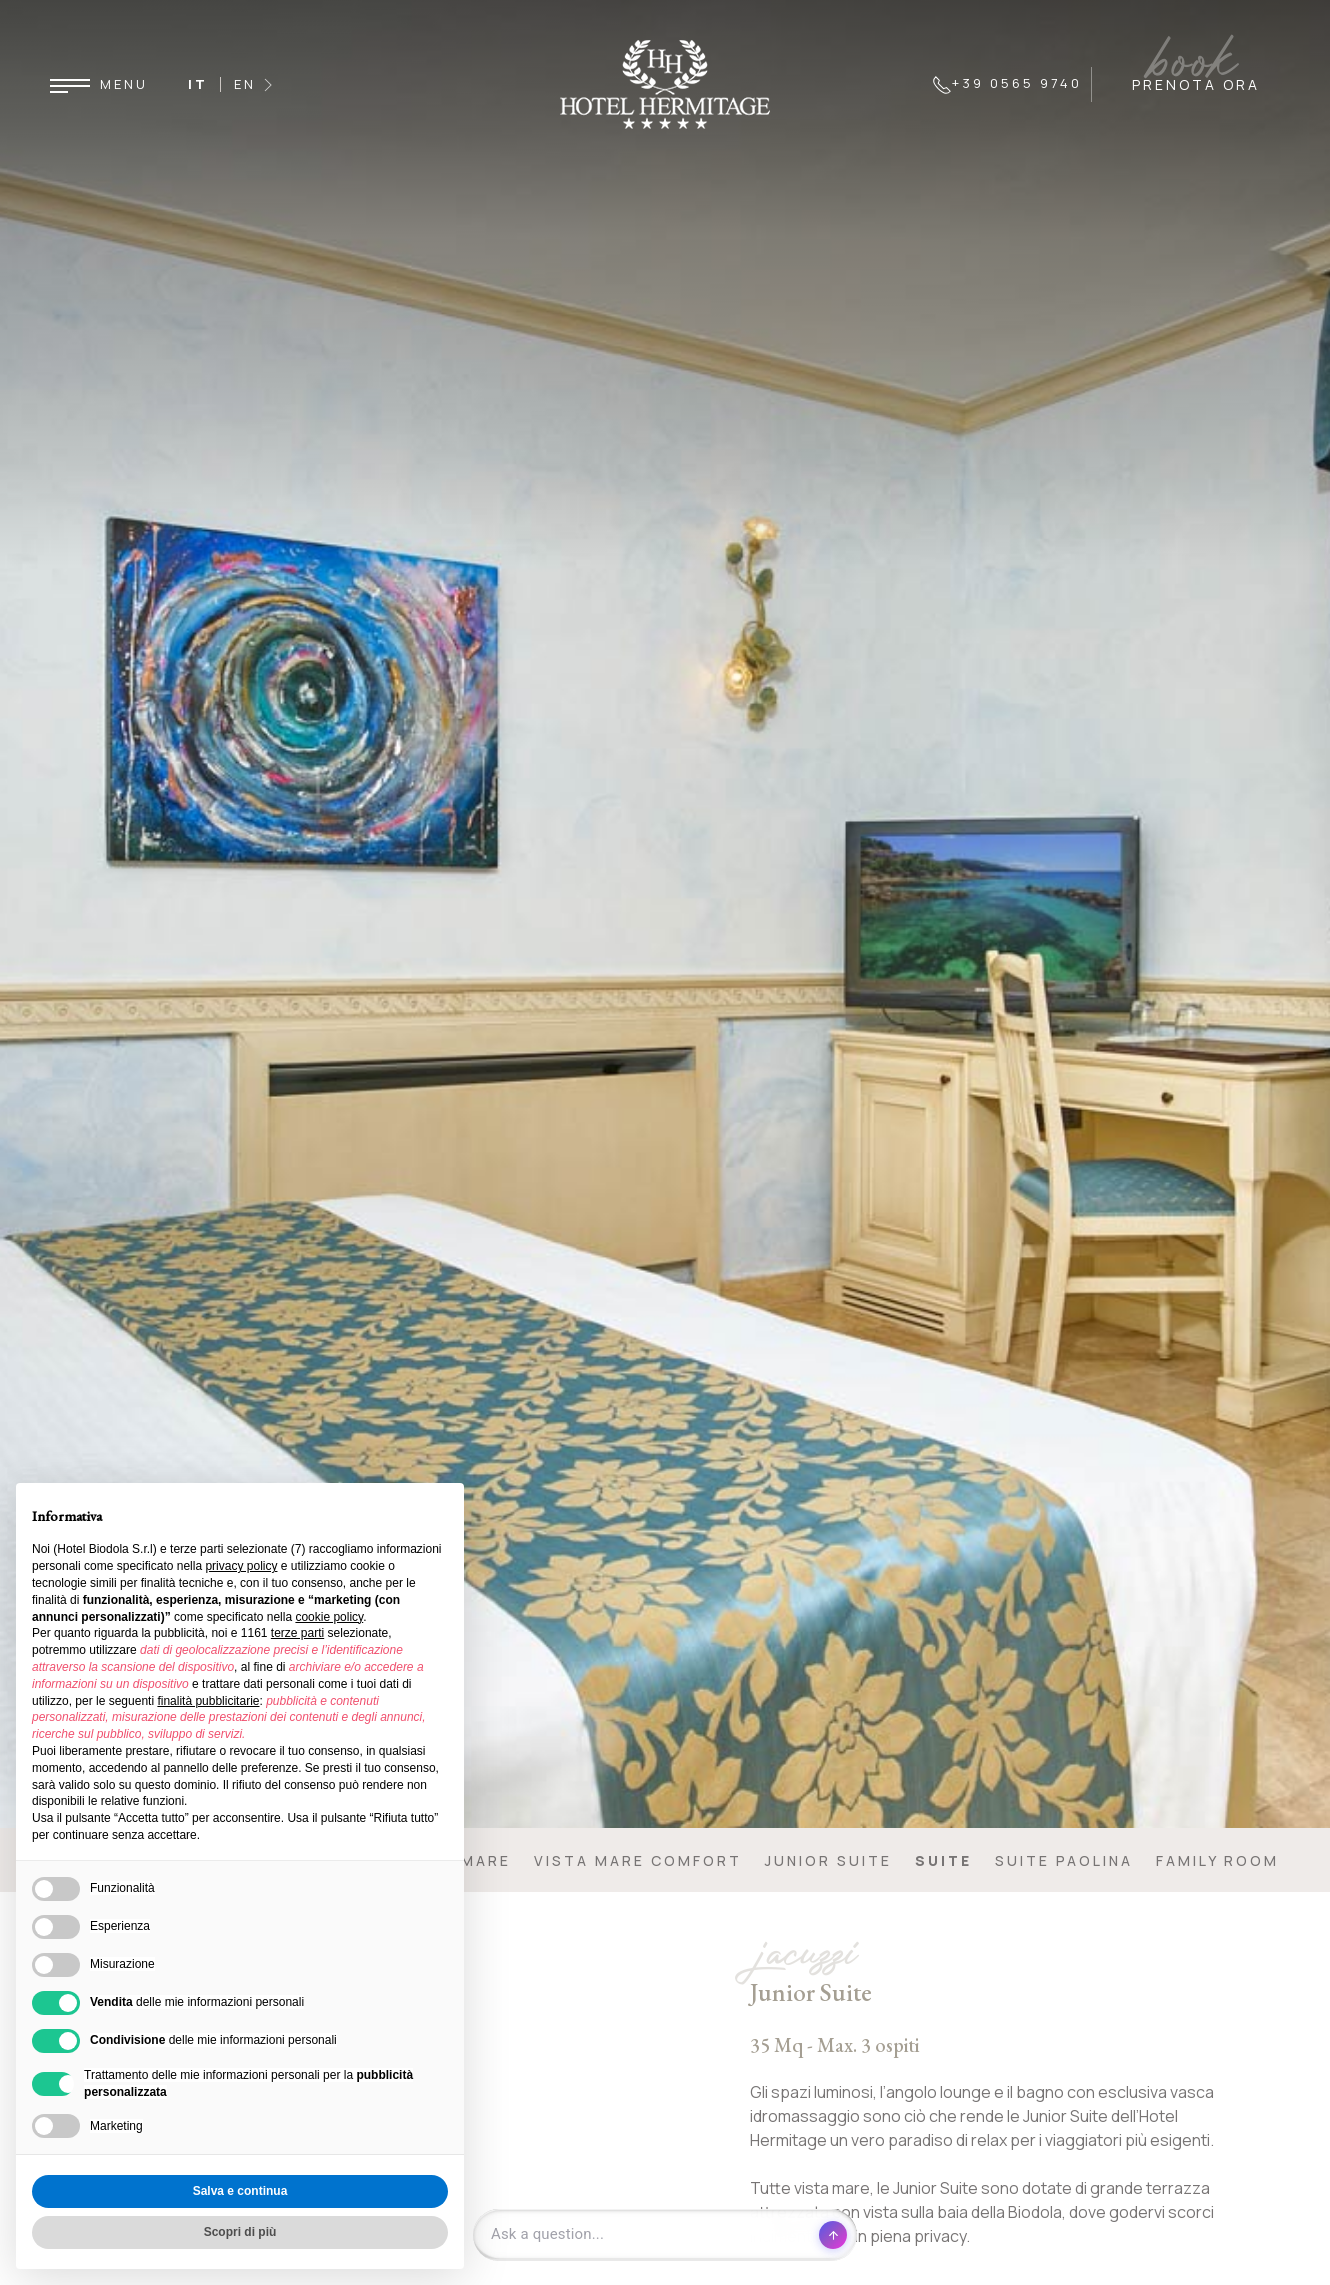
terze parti (297, 1633)
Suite (943, 1860)
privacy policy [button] (241, 1566)
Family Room (1217, 1860)
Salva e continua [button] (240, 2191)
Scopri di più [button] (240, 2232)
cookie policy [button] (329, 1617)
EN (245, 84)
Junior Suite (828, 1860)
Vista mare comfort (638, 1860)
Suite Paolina (1064, 1860)
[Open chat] (665, 2235)
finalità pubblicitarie (208, 1701)
